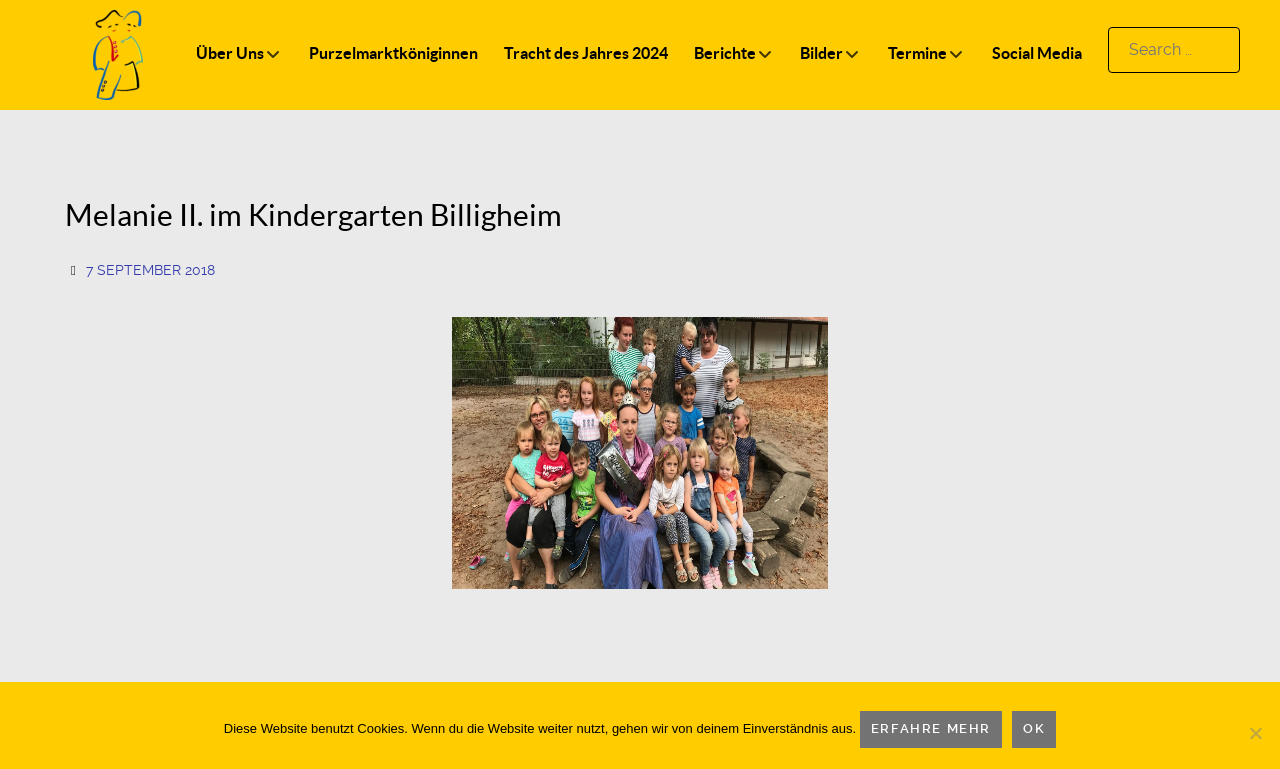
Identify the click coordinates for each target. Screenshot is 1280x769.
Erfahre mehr (931, 728)
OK (1034, 728)
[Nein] (1255, 733)
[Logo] (118, 53)
